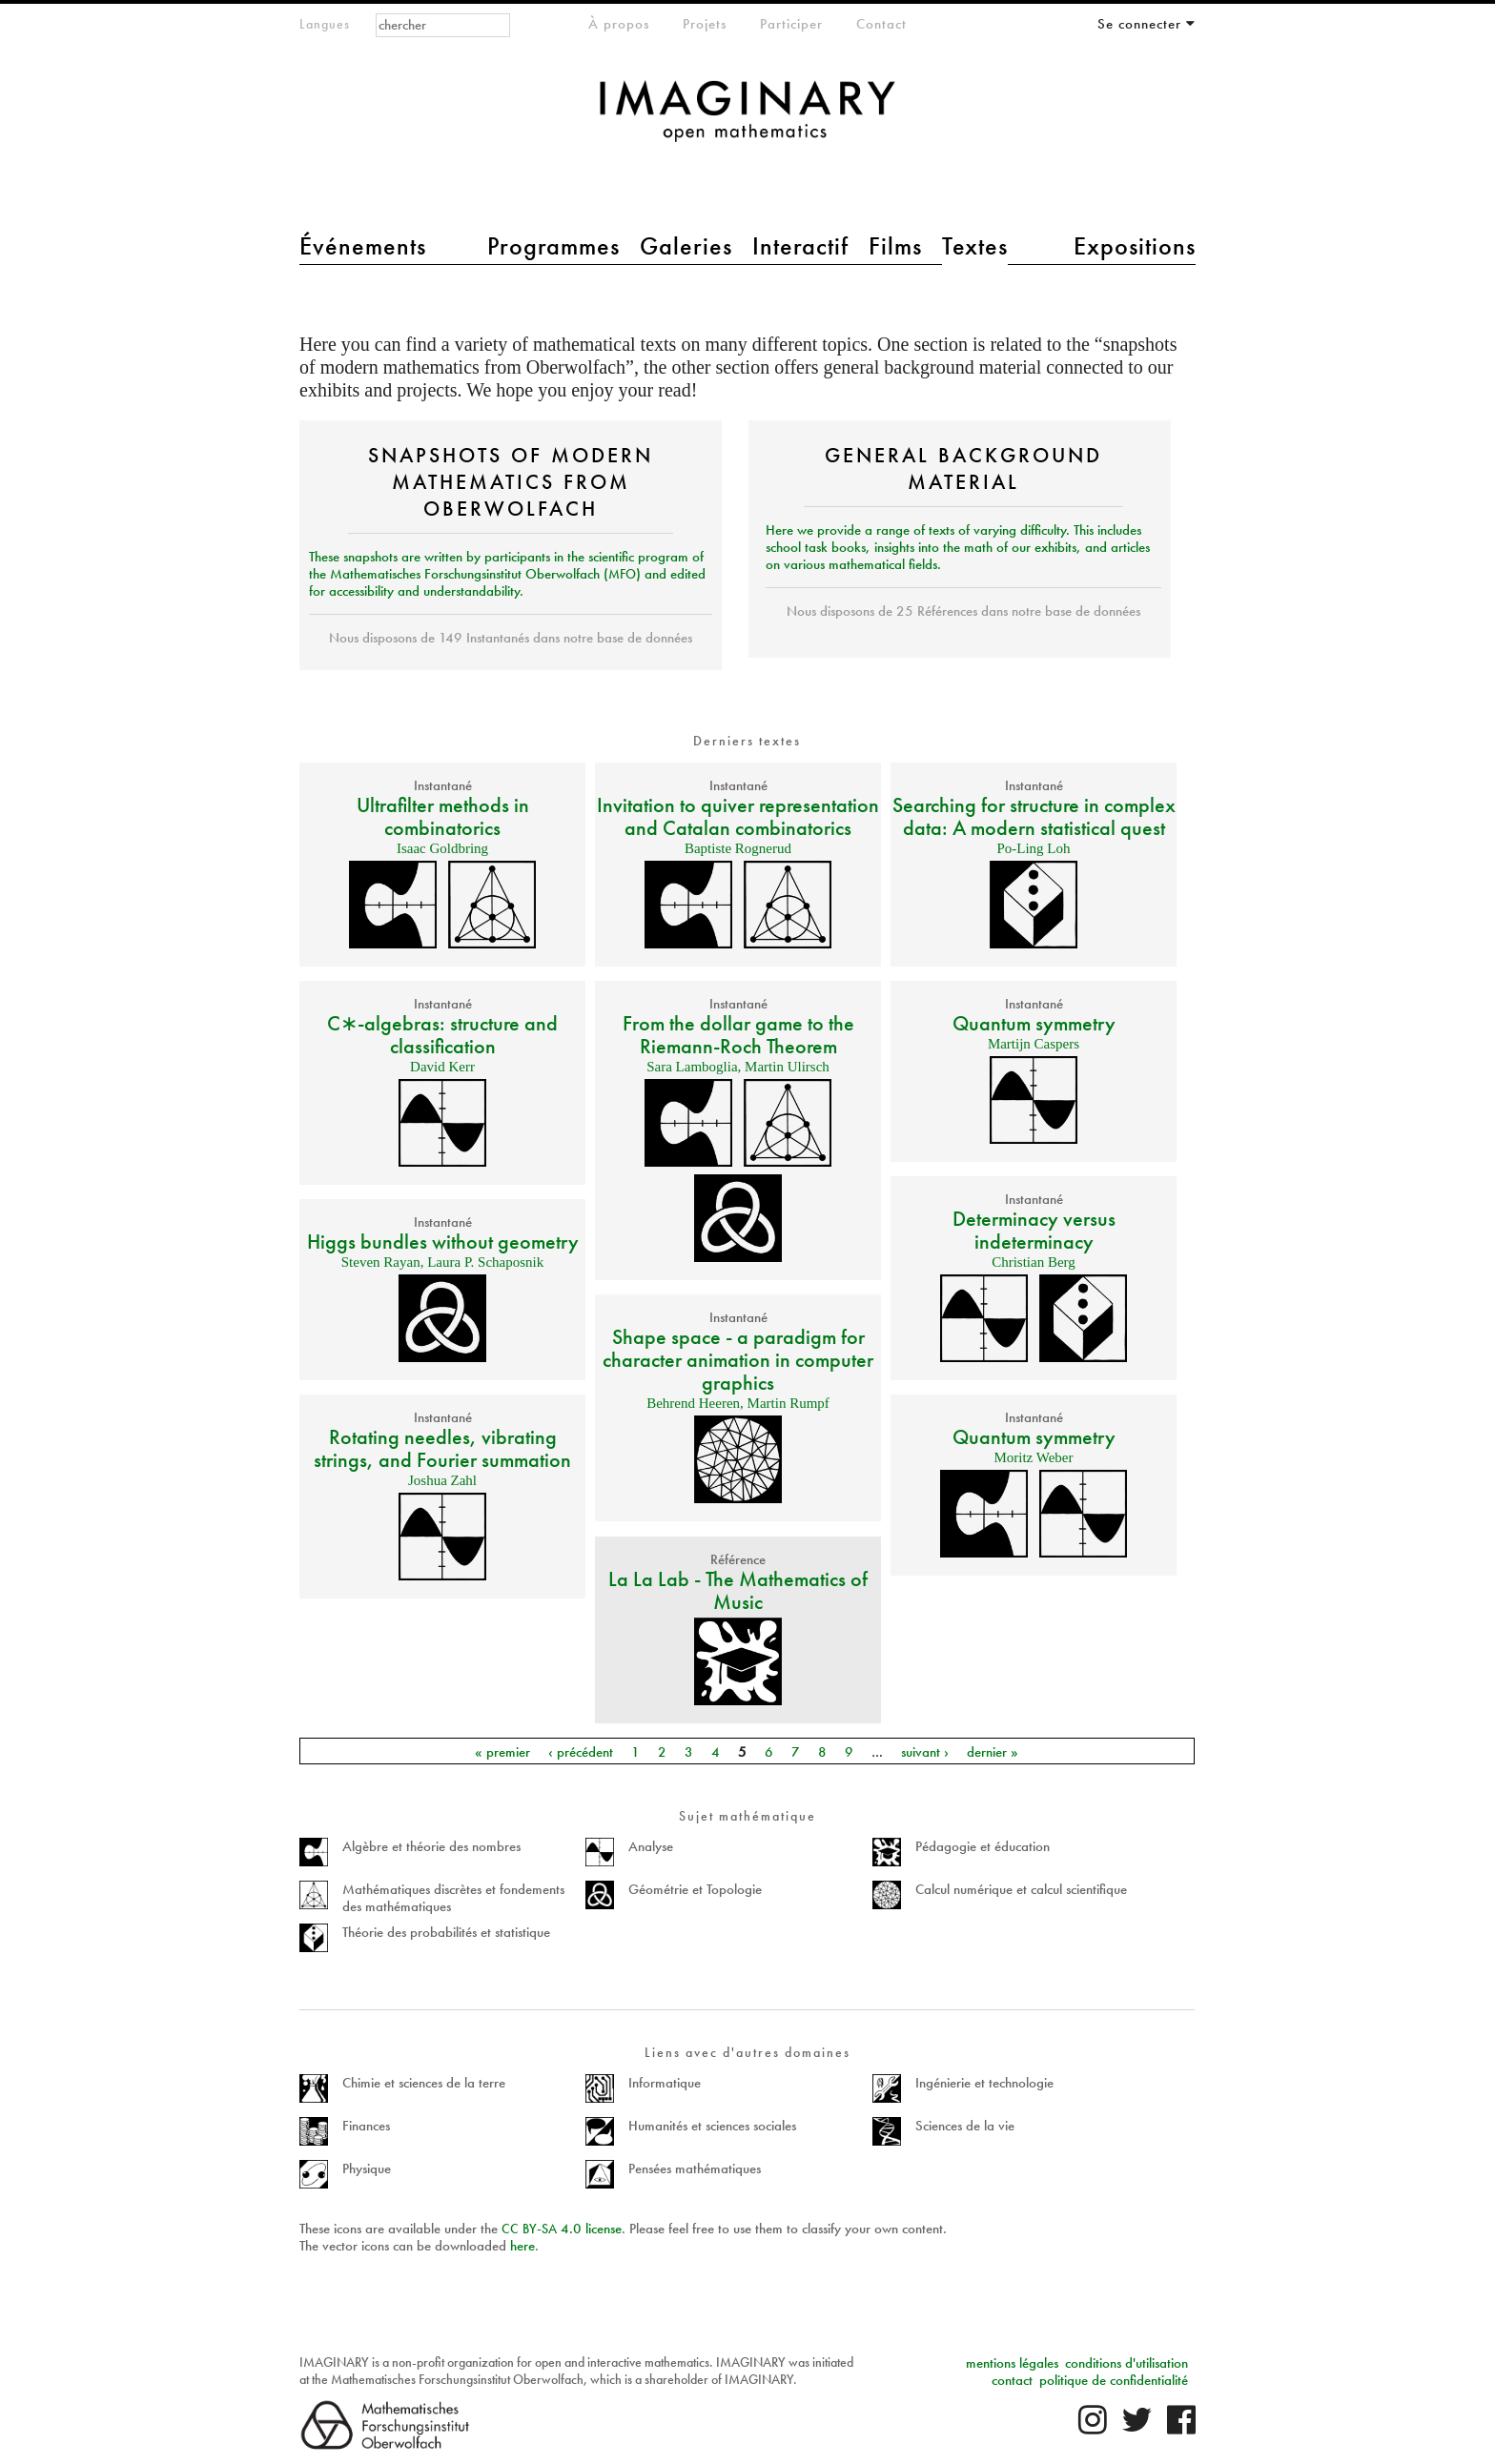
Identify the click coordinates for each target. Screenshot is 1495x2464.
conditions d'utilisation (1126, 2363)
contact (1012, 2380)
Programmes (553, 246)
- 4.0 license (562, 2228)
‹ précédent (580, 1751)
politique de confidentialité (1113, 2380)
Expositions (1135, 246)
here (522, 2245)
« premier (502, 1751)
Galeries (686, 246)
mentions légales (1012, 2363)
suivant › (925, 1751)
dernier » (992, 1751)
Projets (705, 23)
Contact (881, 23)
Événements (362, 246)
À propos (618, 23)
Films (895, 246)
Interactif (800, 246)
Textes (975, 246)
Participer (791, 23)
